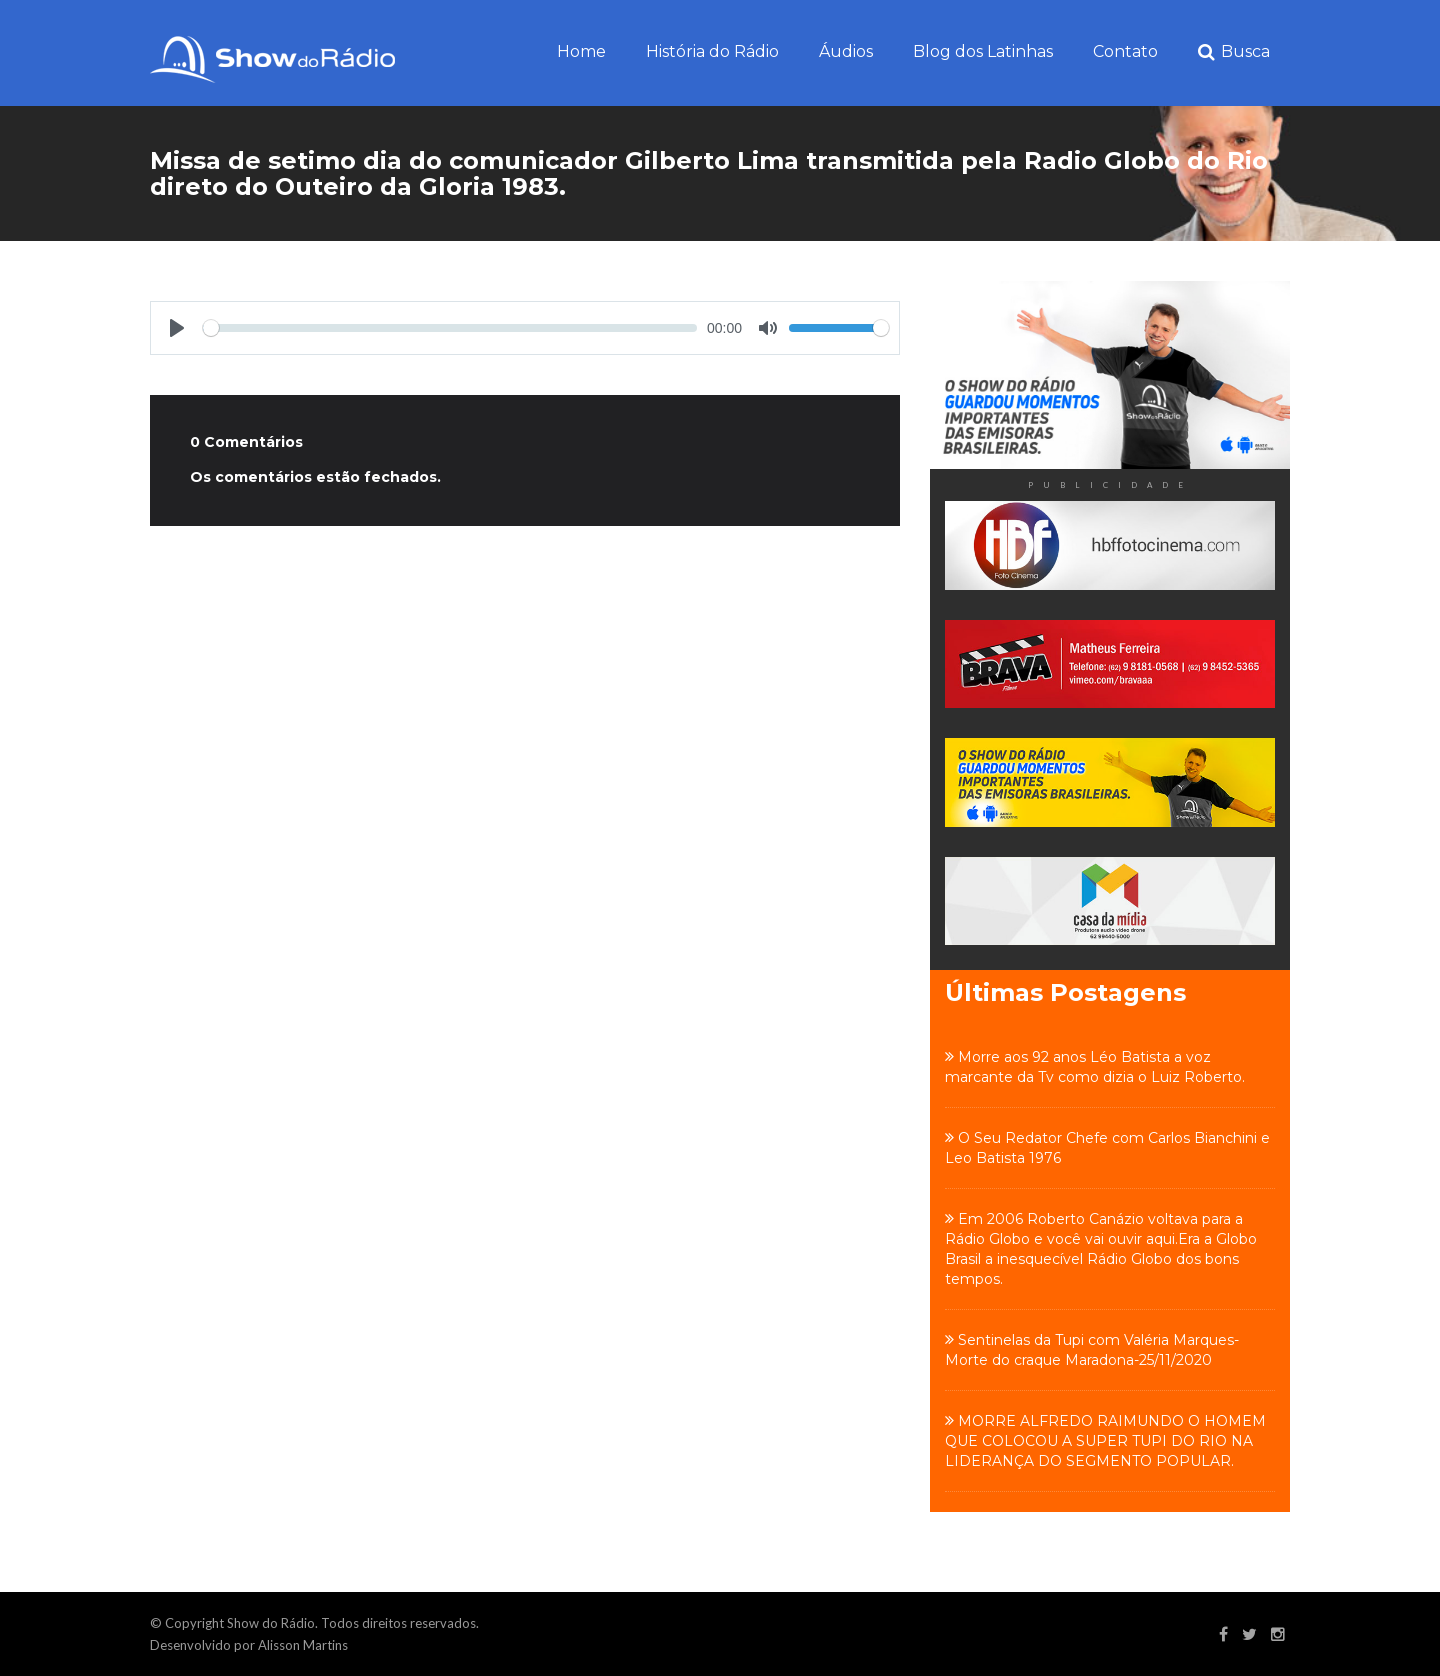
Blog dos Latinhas (983, 51)
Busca (1234, 52)
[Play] (177, 328)
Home (581, 51)
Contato (1125, 51)
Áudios (846, 51)
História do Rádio (712, 51)
